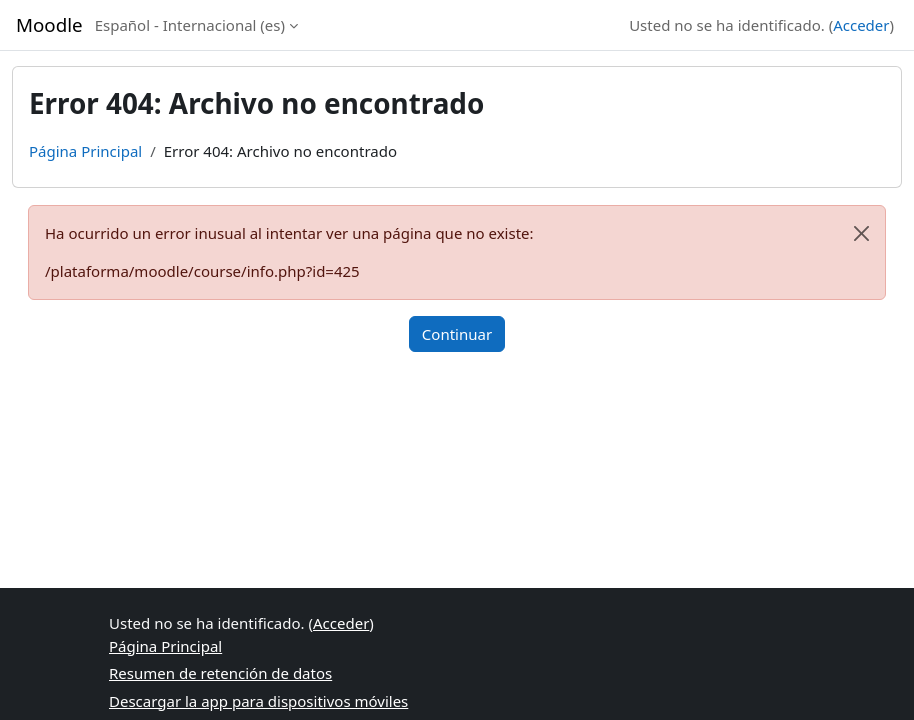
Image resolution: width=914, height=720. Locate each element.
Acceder (861, 25)
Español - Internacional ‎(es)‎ (190, 25)
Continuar (457, 334)
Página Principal (85, 151)
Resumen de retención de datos (220, 673)
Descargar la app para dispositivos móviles (258, 701)
